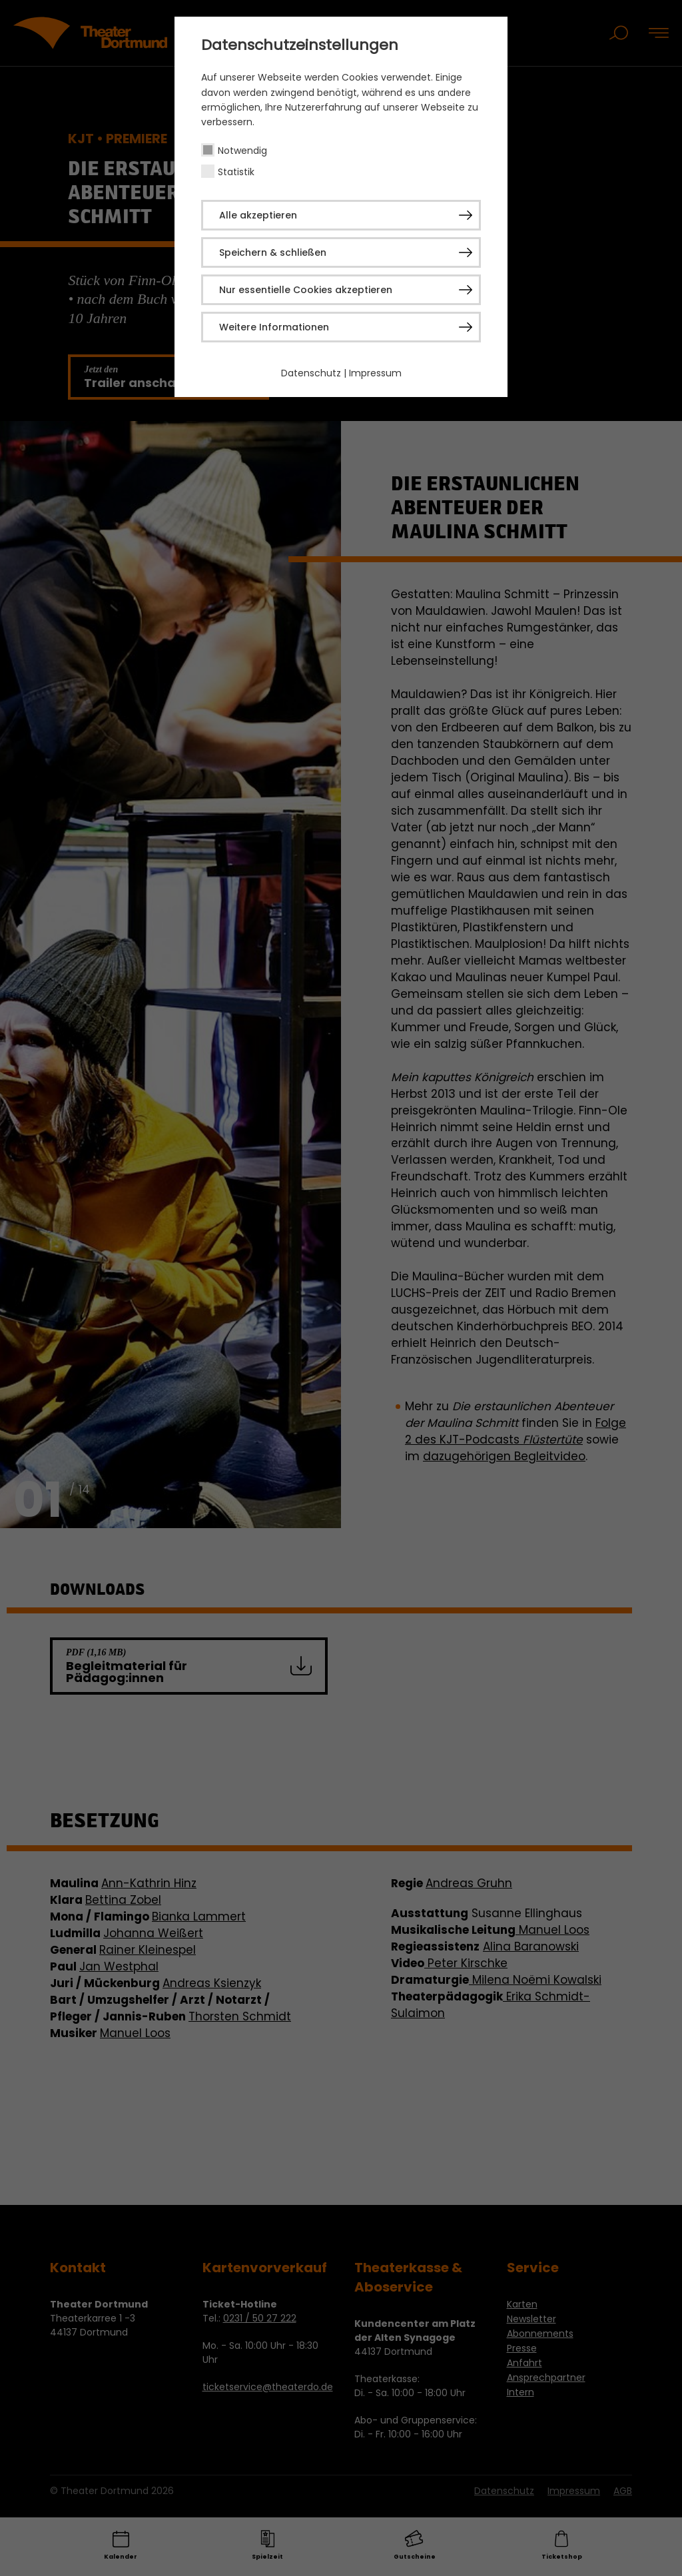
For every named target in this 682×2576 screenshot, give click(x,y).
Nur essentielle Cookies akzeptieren (305, 289)
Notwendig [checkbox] (242, 150)
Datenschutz (311, 373)
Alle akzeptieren (258, 215)
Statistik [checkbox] (236, 172)
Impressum (375, 373)
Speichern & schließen (272, 252)
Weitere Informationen (274, 327)
